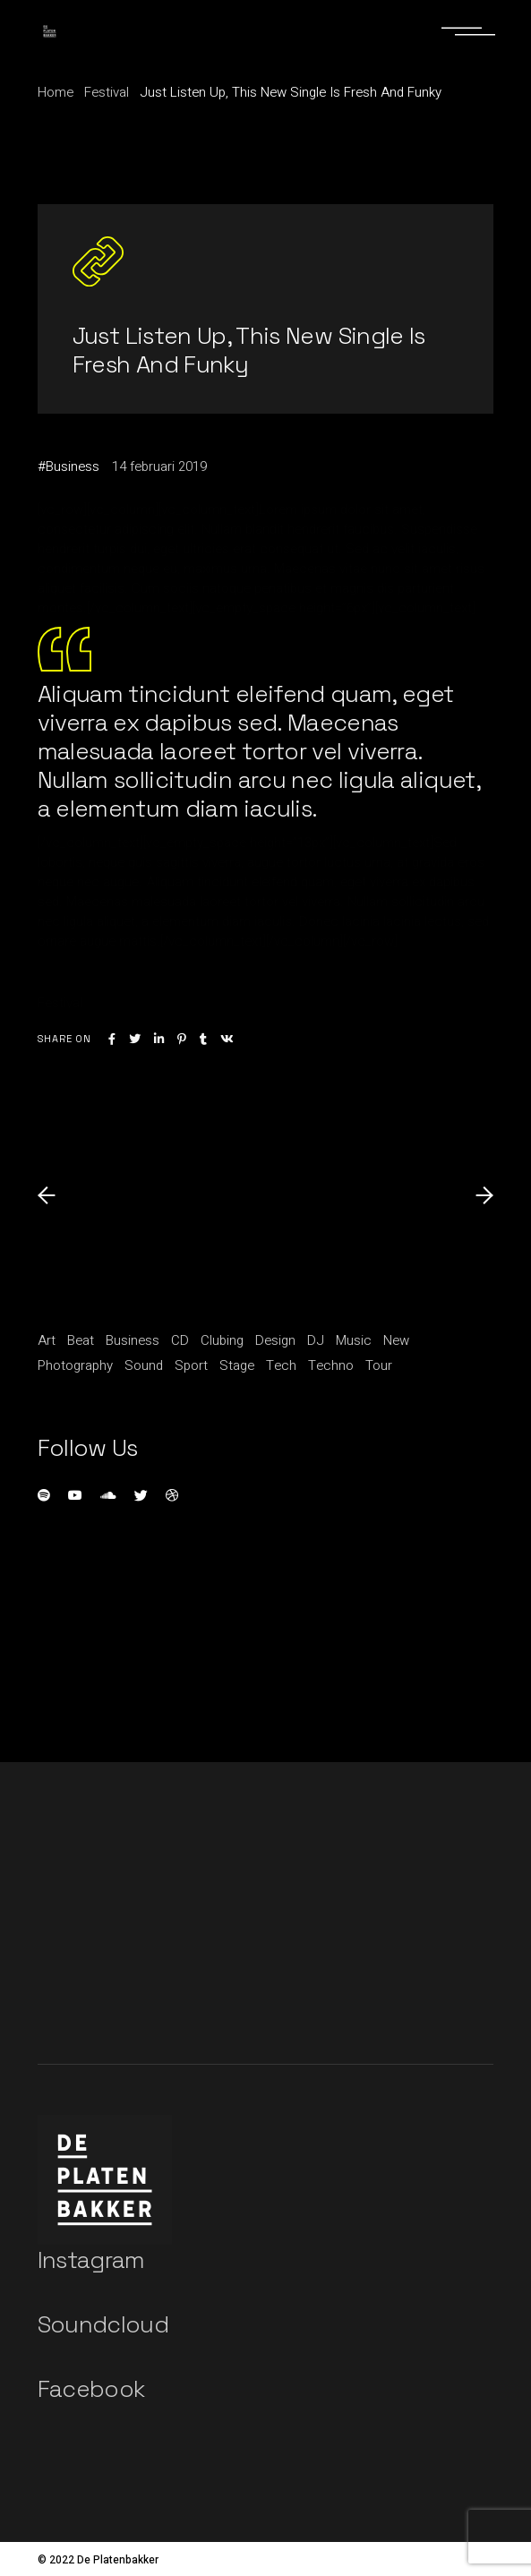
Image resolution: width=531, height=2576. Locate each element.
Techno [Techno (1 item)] (331, 1365)
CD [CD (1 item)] (180, 1340)
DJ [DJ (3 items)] (315, 1340)
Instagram (91, 2260)
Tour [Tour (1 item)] (378, 1365)
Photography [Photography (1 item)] (75, 1365)
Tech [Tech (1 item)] (281, 1365)
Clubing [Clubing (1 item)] (222, 1340)
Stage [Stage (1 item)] (236, 1365)
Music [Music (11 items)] (354, 1340)
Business (72, 466)
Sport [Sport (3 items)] (191, 1365)
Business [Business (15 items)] (132, 1340)
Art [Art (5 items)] (47, 1340)
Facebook (91, 2389)
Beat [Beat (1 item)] (80, 1340)
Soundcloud (103, 2324)
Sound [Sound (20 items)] (143, 1365)
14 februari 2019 (159, 466)
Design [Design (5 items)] (275, 1340)
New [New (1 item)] (396, 1340)
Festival (106, 92)
